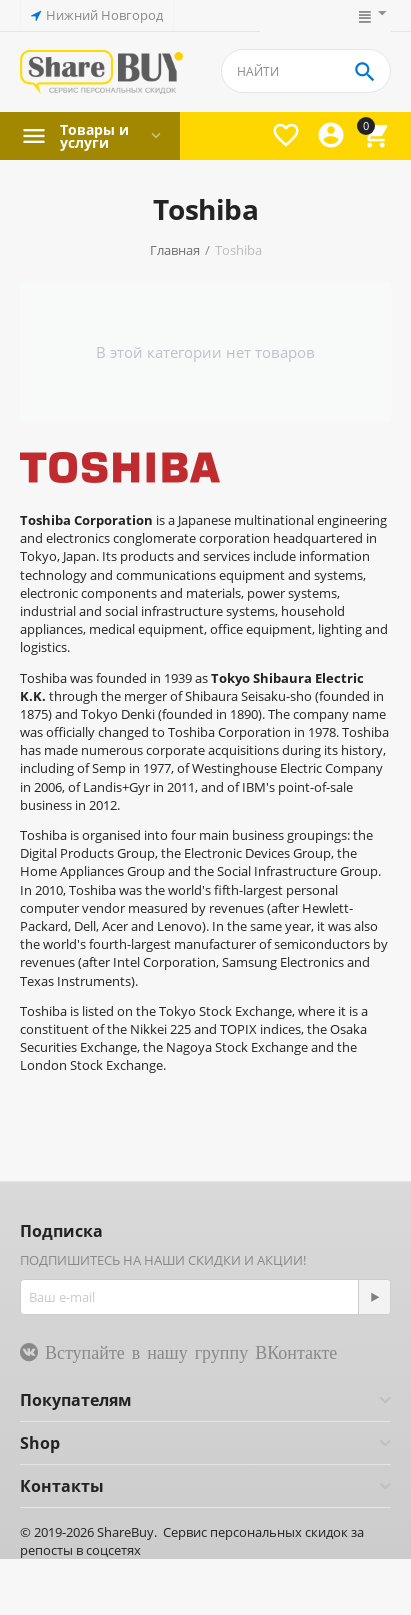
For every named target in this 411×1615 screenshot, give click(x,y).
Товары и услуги (94, 136)
